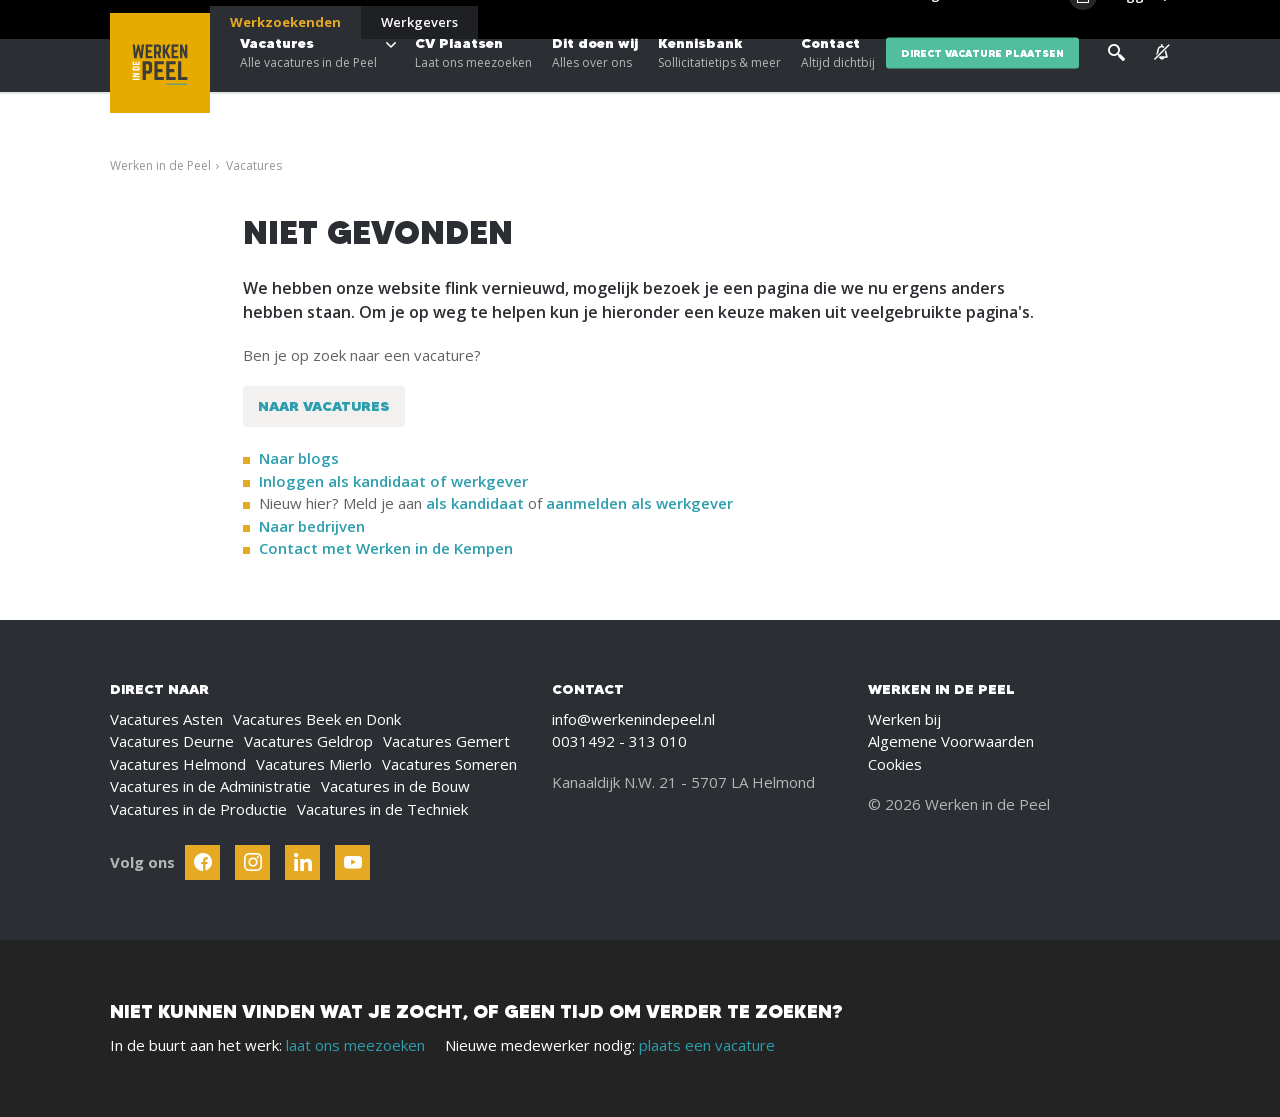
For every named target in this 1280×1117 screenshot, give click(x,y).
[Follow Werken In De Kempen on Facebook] (202, 862)
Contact (838, 80)
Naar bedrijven (314, 526)
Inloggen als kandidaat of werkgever (393, 481)
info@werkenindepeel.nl (633, 719)
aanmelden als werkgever (639, 503)
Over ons (989, 20)
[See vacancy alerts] (1162, 79)
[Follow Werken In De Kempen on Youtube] (352, 862)
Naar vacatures (324, 406)
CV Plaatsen (473, 80)
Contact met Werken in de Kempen (386, 548)
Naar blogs (299, 458)
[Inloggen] (1119, 22)
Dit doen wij (595, 80)
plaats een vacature (707, 1045)
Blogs (928, 20)
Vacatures (308, 80)
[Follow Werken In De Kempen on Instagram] (252, 862)
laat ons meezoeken (355, 1045)
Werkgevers (419, 22)
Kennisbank (719, 80)
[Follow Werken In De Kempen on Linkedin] (302, 862)
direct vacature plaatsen (982, 79)
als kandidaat (475, 503)
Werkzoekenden (285, 22)
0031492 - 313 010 (619, 741)
